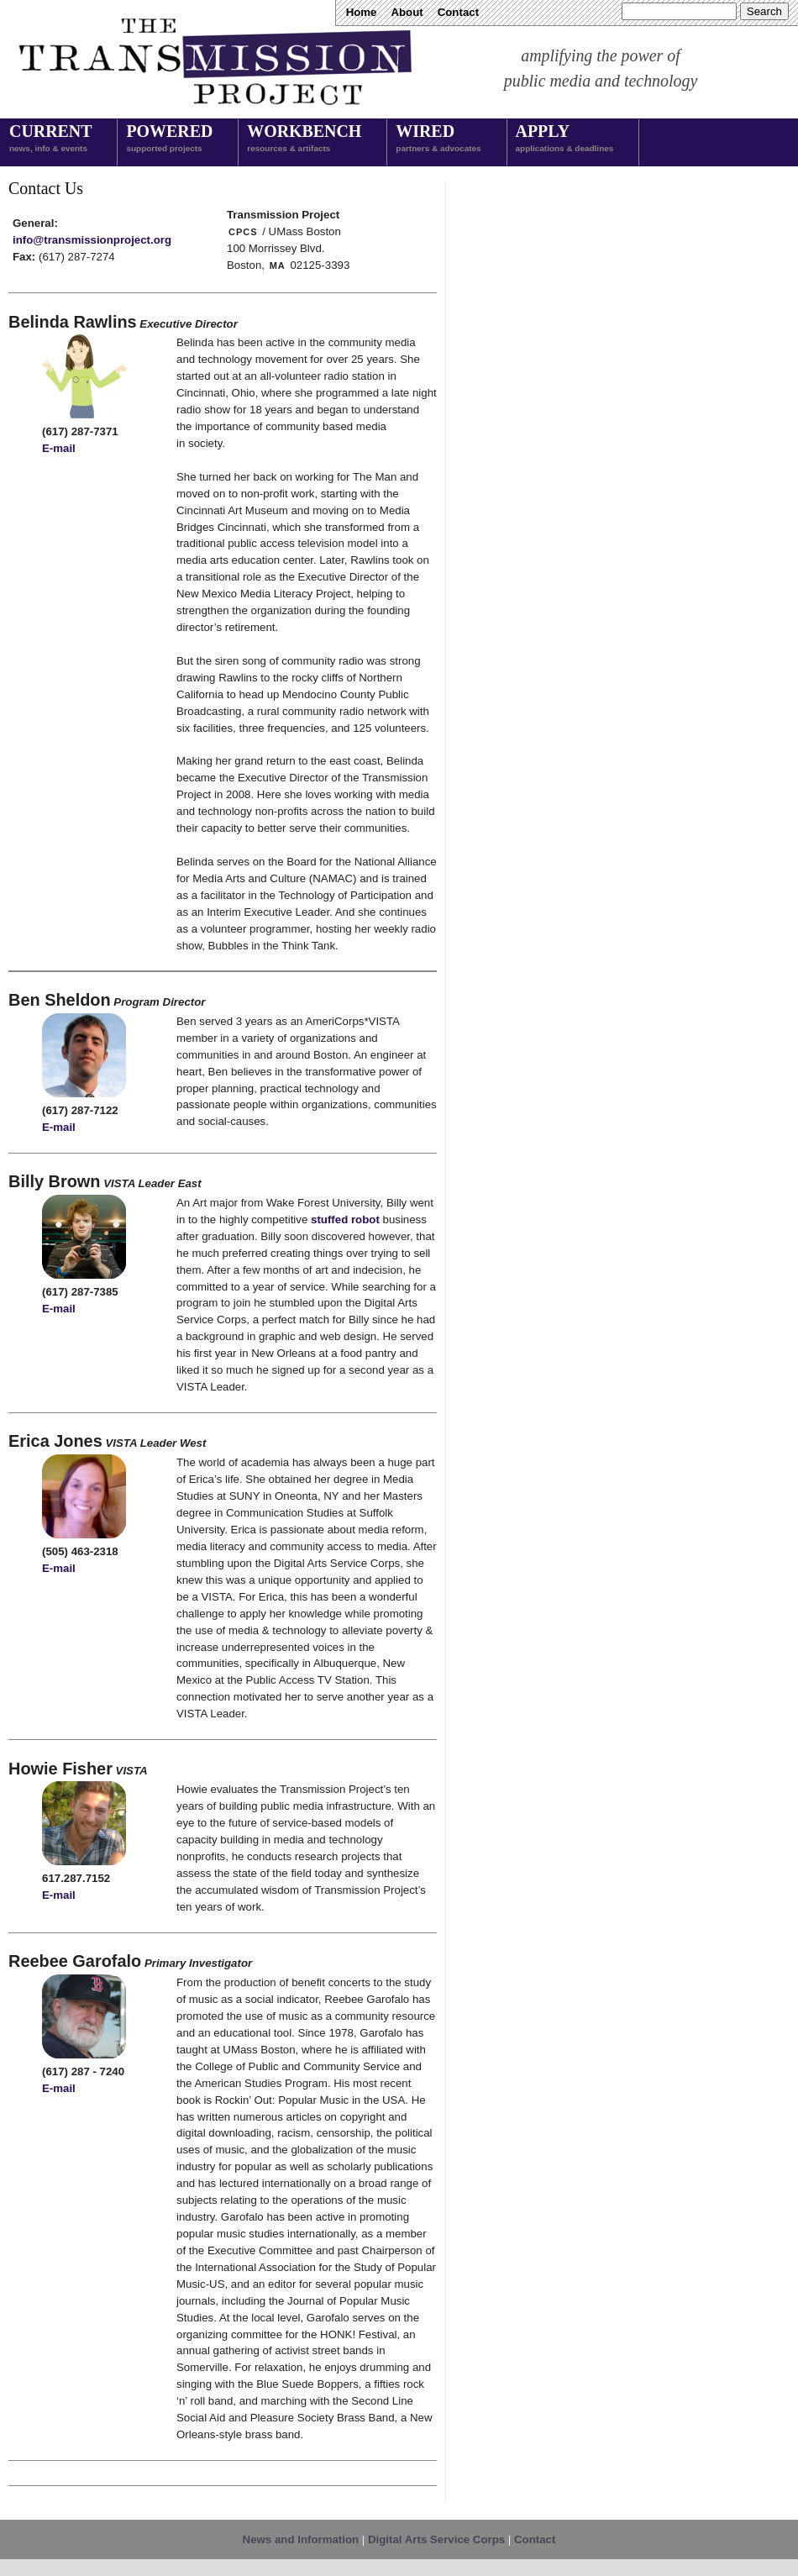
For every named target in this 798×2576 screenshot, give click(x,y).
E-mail (59, 448)
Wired (438, 139)
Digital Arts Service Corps (436, 2539)
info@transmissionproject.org (92, 240)
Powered (169, 139)
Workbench (304, 139)
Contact (458, 12)
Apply (565, 139)
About (407, 12)
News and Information (301, 2539)
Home (361, 12)
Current (50, 139)
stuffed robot (345, 1219)
